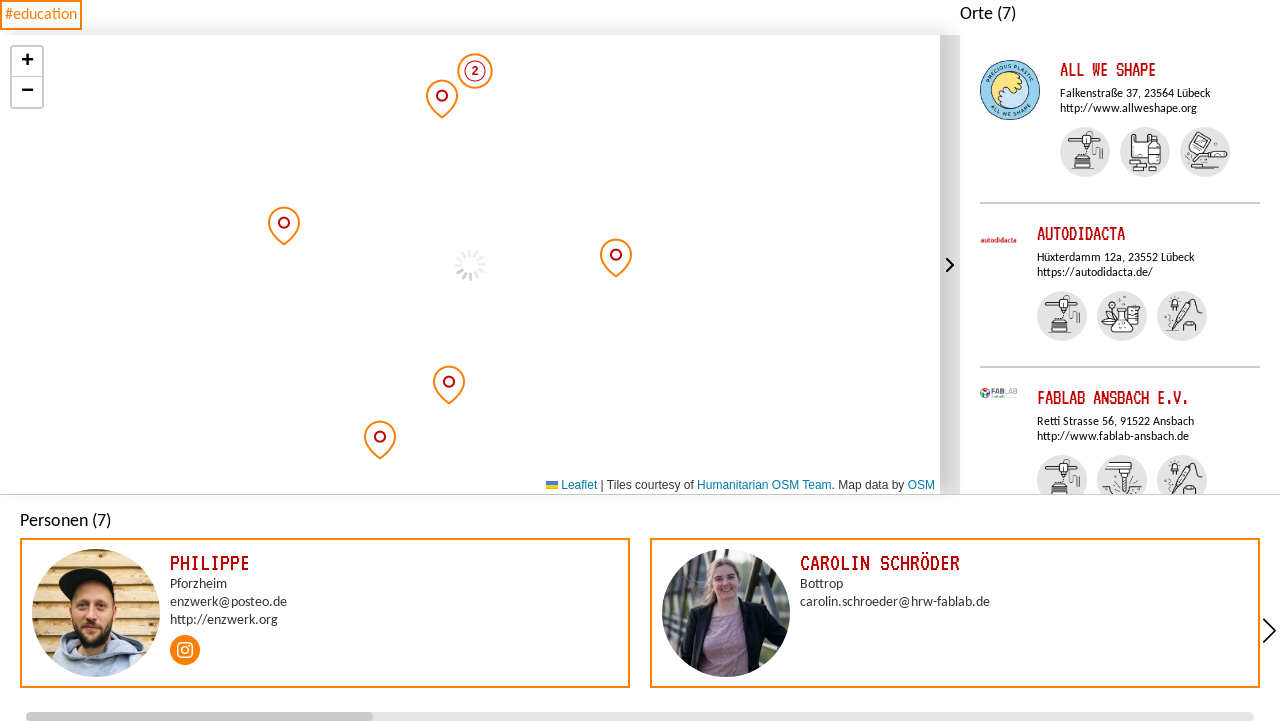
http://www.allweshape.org (1128, 109)
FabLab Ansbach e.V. (1113, 397)
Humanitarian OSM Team (764, 485)
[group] (325, 613)
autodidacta (1081, 233)
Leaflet (571, 485)
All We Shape (1108, 69)
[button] (284, 226)
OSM (921, 485)
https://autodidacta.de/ (1095, 273)
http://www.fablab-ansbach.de (1113, 437)
